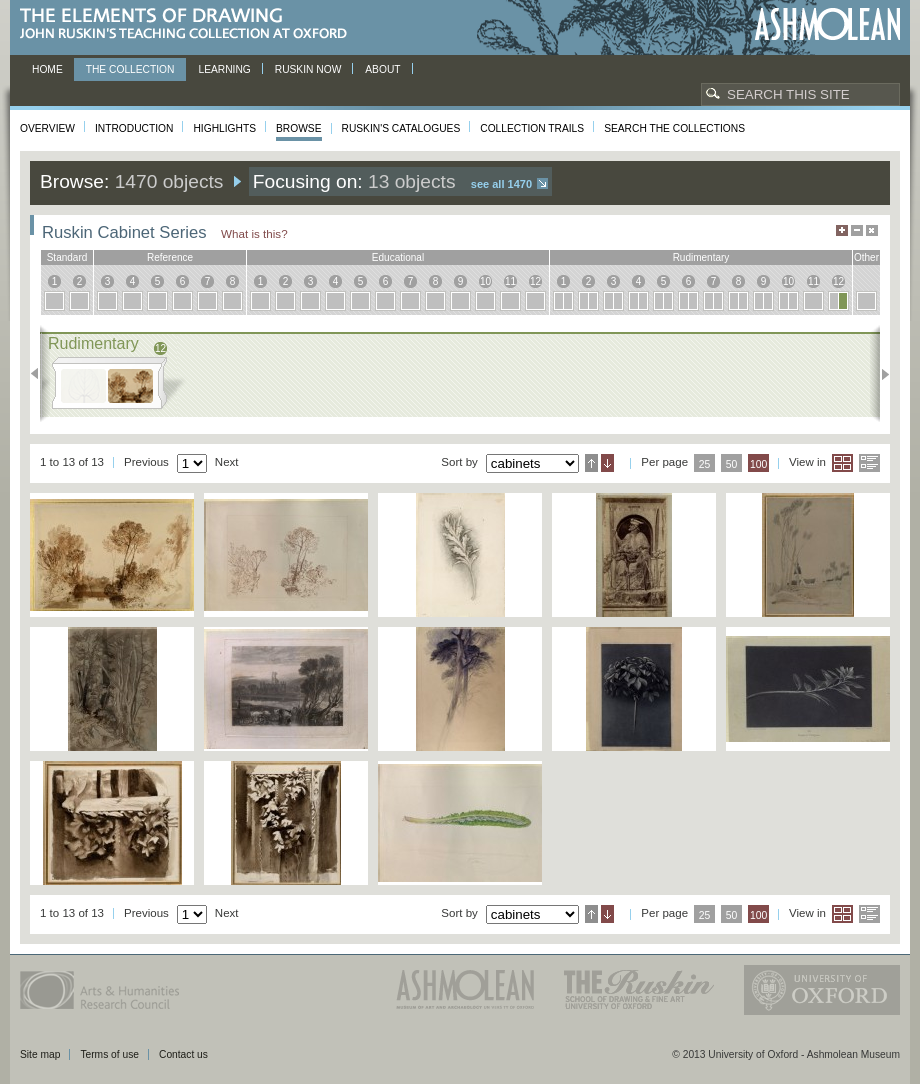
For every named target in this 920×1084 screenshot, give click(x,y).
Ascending (591, 463)
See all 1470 (501, 184)
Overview (47, 128)
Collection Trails (532, 128)
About (382, 69)
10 (485, 281)
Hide (872, 230)
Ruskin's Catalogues (401, 128)
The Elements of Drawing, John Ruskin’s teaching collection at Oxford (189, 24)
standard (67, 257)
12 (535, 281)
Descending (607, 463)
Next (879, 374)
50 (732, 464)
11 (510, 281)
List (869, 463)
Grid (842, 463)
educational (398, 257)
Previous (40, 374)
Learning (224, 69)
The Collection (130, 69)
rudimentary (701, 257)
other (866, 257)
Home (47, 69)
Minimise (857, 230)
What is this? (254, 233)
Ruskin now (308, 69)
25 (705, 464)
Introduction (134, 128)
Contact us (183, 1054)
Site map (40, 1054)
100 (758, 464)
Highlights (224, 128)
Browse (299, 128)
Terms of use (109, 1054)
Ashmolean (827, 24)
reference (170, 257)
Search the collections (674, 128)
